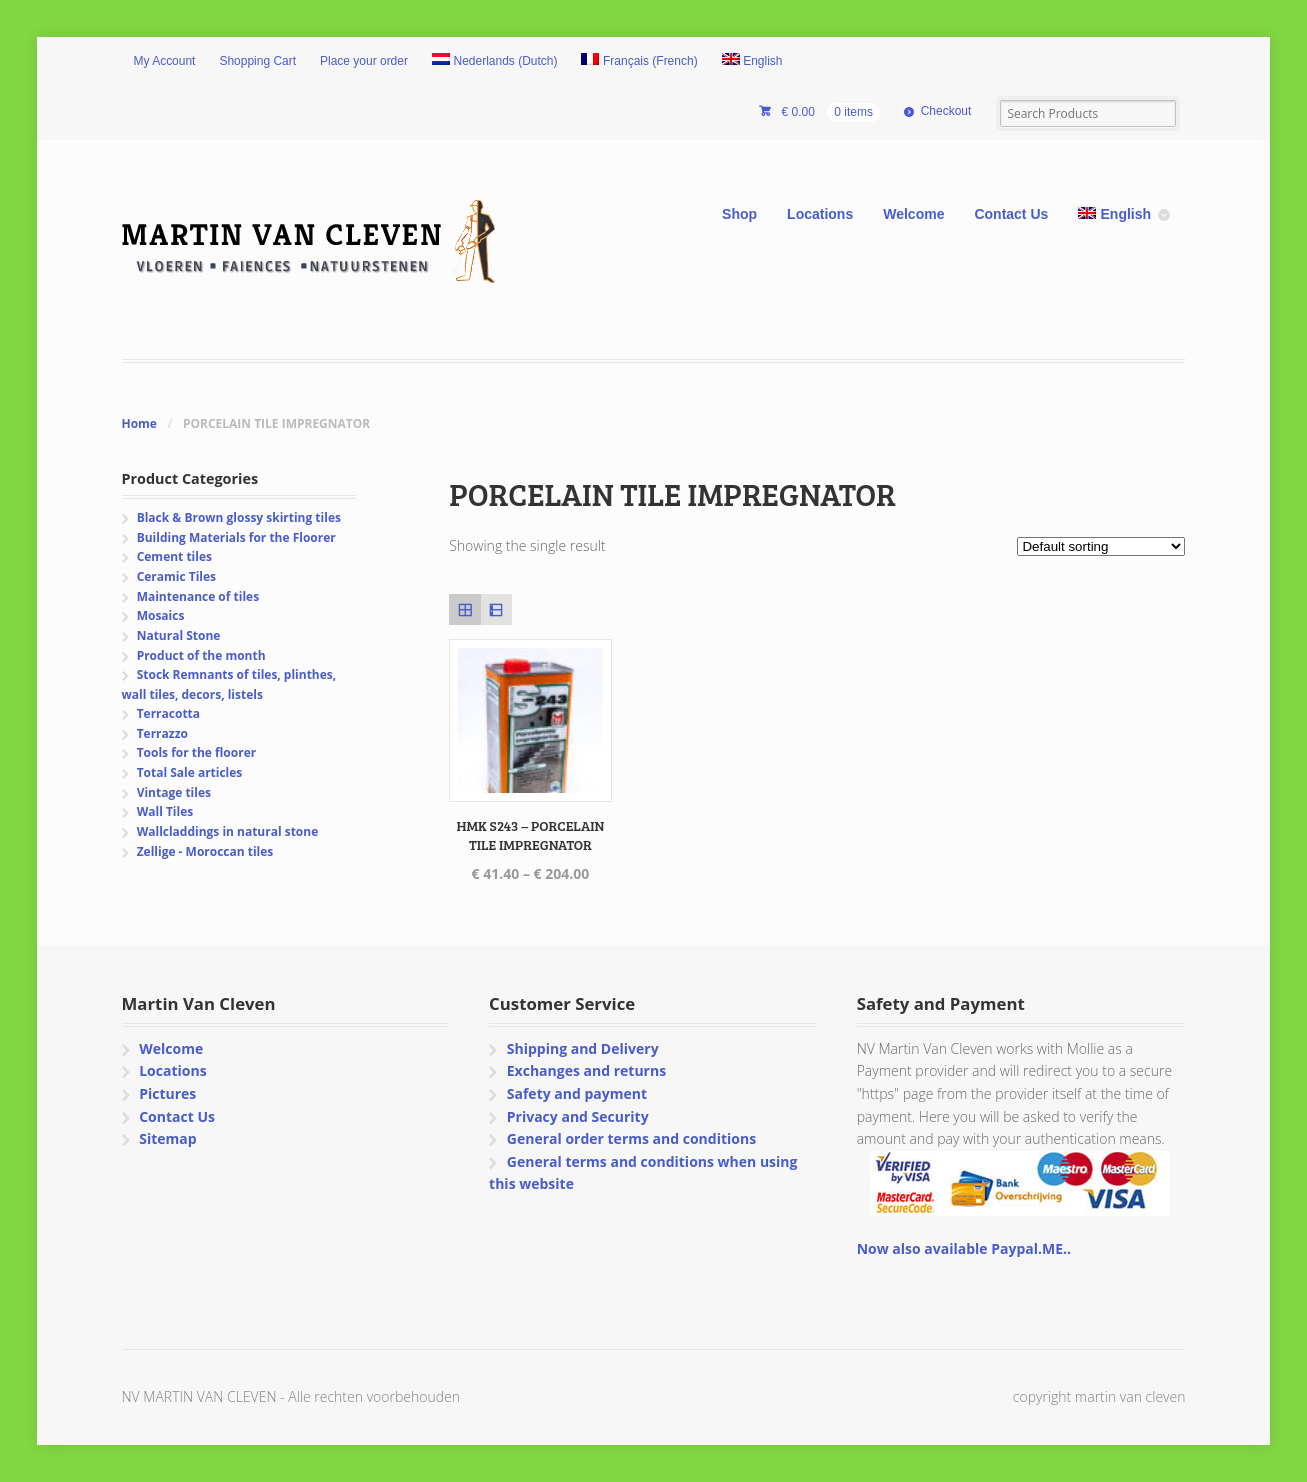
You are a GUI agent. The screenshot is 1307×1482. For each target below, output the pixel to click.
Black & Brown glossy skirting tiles (239, 517)
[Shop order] (1101, 546)
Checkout (946, 111)
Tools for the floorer (197, 752)
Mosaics (161, 615)
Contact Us (1011, 214)
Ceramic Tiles (176, 576)
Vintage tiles (174, 792)
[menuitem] (495, 62)
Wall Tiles (165, 811)
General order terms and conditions (631, 1138)
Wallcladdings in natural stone (228, 831)
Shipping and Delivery (583, 1048)
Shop (739, 214)
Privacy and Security (578, 1116)
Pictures (167, 1093)
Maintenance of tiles (198, 596)
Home (139, 423)
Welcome (913, 214)
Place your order (364, 61)
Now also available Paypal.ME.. (964, 1248)
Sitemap (167, 1138)
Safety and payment (577, 1093)
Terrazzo (162, 733)
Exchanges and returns (586, 1070)
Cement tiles (174, 556)
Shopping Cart (257, 61)
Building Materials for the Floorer (236, 537)
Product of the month (201, 655)
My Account (165, 61)
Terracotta (168, 713)
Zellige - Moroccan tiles (205, 851)
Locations (820, 214)
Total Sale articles (190, 772)
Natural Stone (179, 635)
